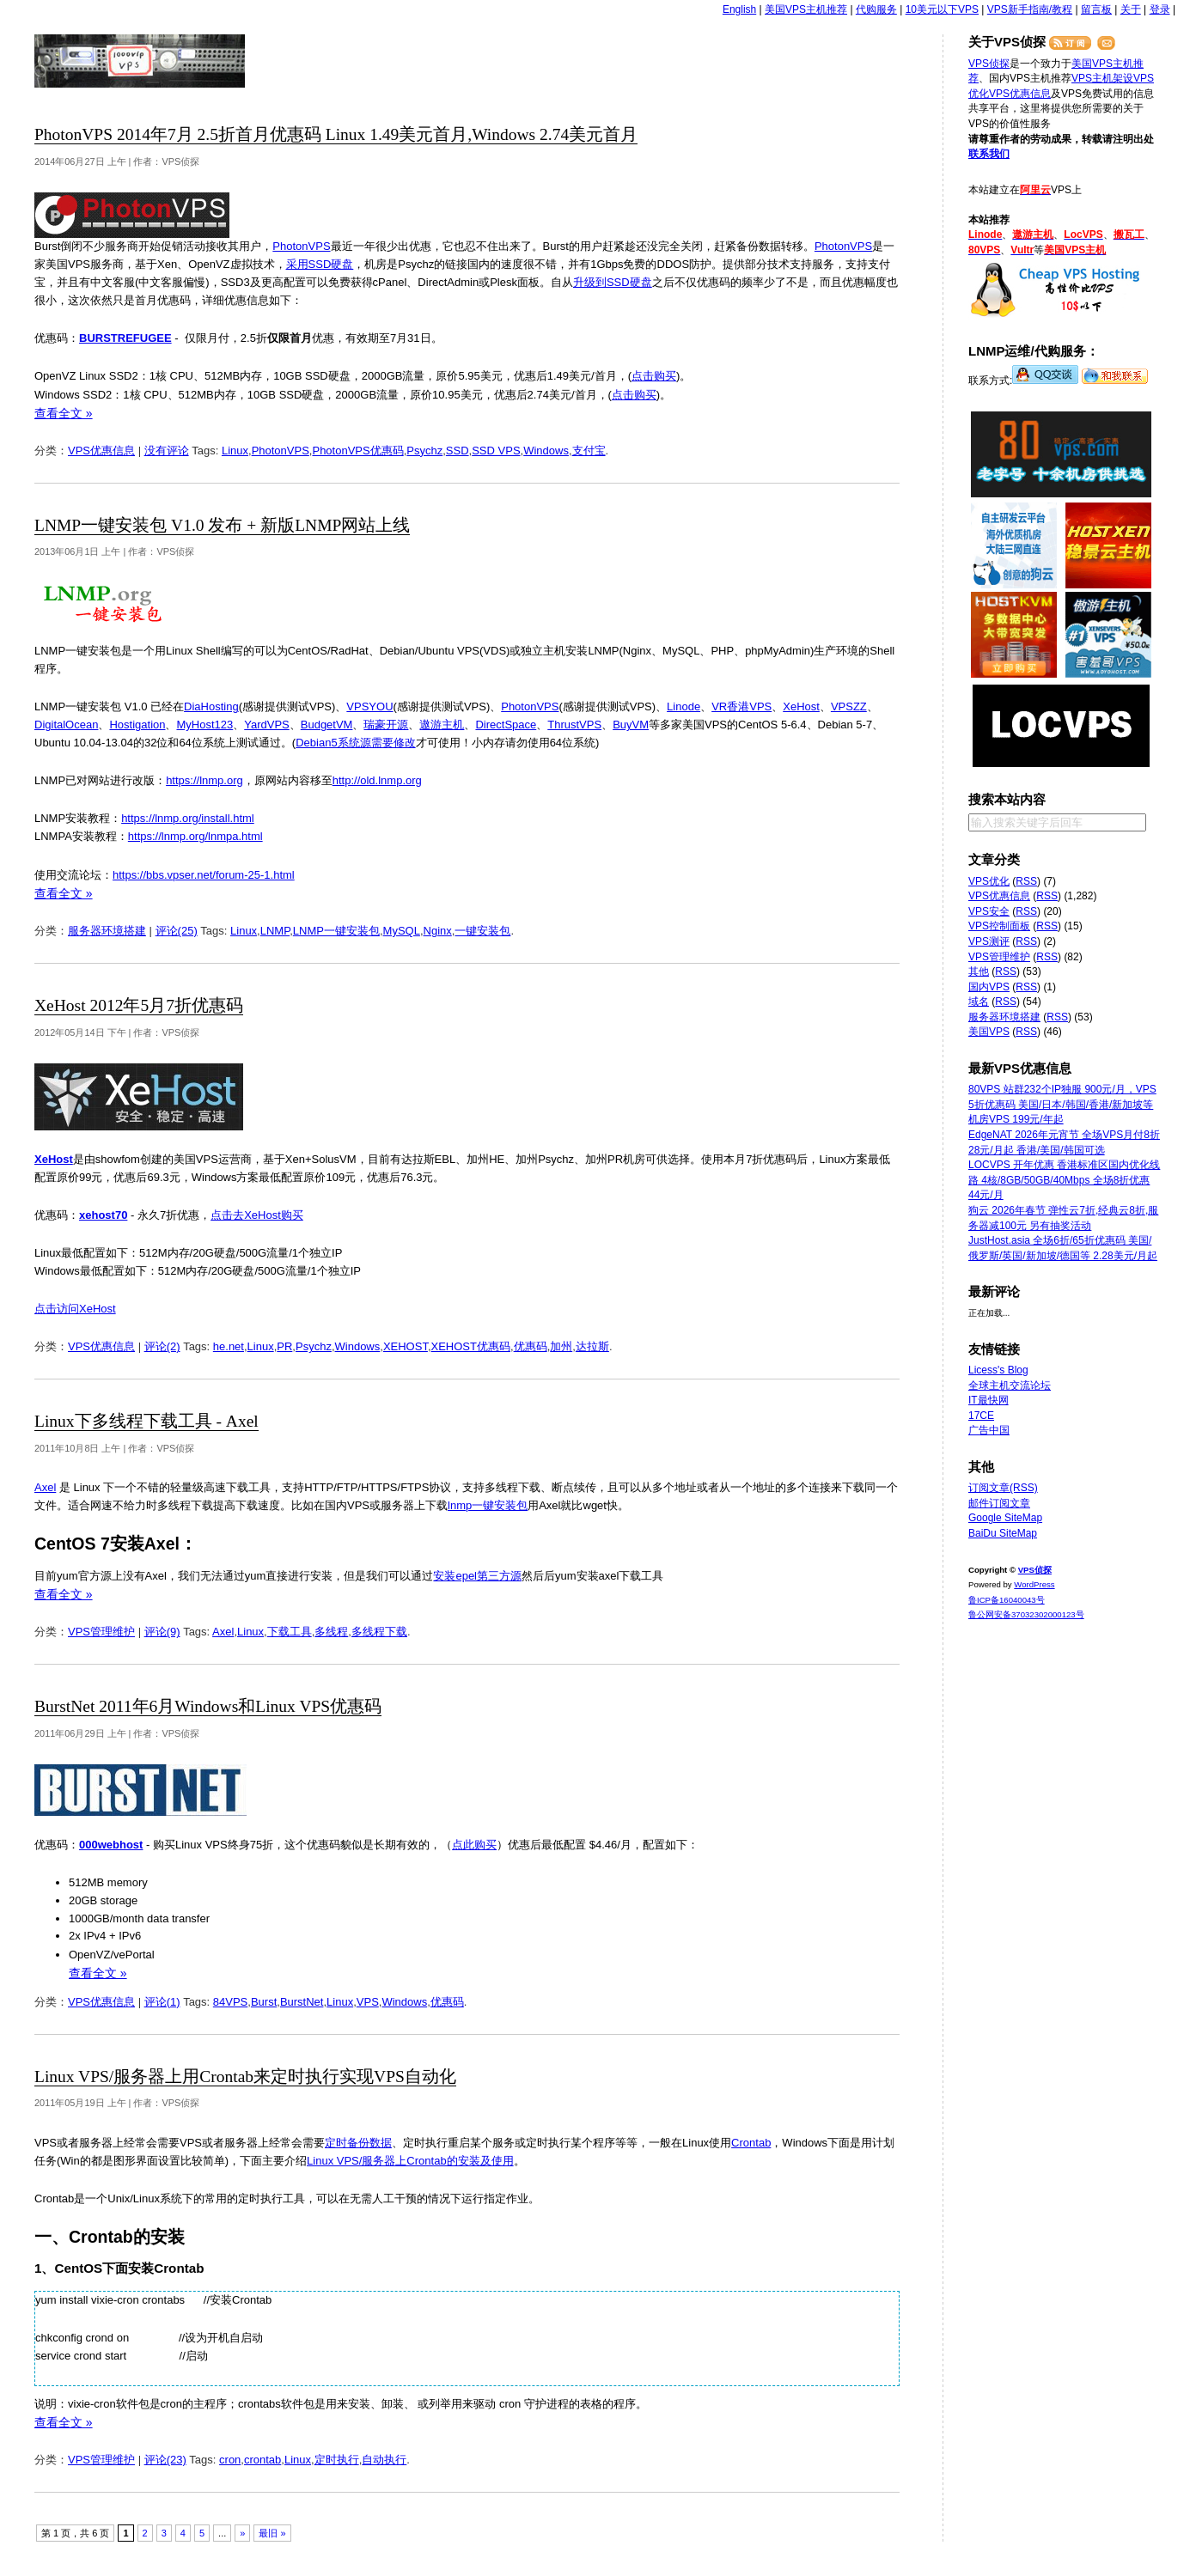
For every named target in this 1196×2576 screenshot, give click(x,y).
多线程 (331, 1631)
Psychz (424, 450)
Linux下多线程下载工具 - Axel (146, 1421)
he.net (228, 1346)
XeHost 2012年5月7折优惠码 (138, 1005)
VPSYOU (369, 706)
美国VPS (989, 1032)
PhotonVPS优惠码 (357, 450)
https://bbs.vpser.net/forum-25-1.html (204, 874)
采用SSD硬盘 (320, 264)
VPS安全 (989, 911)
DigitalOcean (66, 724)
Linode (683, 706)
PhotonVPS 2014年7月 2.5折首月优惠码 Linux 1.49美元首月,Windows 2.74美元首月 (336, 134)
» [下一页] (242, 2533)
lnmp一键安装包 (488, 1505)
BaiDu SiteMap (1002, 1533)
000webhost (111, 1844)
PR (284, 1346)
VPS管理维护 (101, 1631)
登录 (1160, 9)
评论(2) (162, 1346)
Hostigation (137, 724)
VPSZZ (849, 706)
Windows (546, 450)
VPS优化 (989, 881)
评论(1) (162, 2001)
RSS (1026, 881)
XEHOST (405, 1346)
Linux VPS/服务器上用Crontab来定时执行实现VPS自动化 (245, 2076)
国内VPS (989, 987)
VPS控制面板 (999, 926)
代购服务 (876, 9)
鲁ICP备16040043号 (1006, 1600)
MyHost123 (204, 724)
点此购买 (474, 1844)
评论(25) (177, 930)
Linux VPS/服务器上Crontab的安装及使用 (410, 2160)
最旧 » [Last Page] (272, 2533)
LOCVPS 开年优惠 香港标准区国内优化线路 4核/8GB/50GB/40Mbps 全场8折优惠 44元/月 (1064, 1180)
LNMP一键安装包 (336, 930)
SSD (457, 450)
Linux (235, 450)
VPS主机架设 (1102, 78)
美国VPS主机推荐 (806, 9)
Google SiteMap (1005, 1518)
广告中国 (989, 1430)
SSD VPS (496, 450)
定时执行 (336, 2459)
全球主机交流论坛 (1009, 1385)
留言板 (1096, 9)
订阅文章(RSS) (1003, 1488)
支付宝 (589, 450)
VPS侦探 (140, 61)
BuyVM (631, 724)
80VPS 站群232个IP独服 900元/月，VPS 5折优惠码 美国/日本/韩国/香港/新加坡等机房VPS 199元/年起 (1062, 1104)
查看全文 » (63, 413)
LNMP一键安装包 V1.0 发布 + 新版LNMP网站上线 (222, 525)
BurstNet (302, 2001)
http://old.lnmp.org (377, 780)
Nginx (438, 930)
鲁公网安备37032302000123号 (1026, 1614)
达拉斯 (592, 1346)
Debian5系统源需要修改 (355, 742)
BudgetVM (327, 724)
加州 (561, 1346)
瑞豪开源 (385, 724)
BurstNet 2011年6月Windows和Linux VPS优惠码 (207, 1706)
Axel (45, 1487)
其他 (978, 971)
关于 (1130, 9)
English (739, 9)
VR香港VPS (741, 706)
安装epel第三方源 (477, 1575)
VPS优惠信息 (101, 450)
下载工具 (289, 1631)
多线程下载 (379, 1631)
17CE (981, 1416)
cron (230, 2459)
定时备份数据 (358, 2142)
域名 (978, 1002)
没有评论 (166, 450)
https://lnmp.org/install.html (187, 818)
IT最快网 (988, 1400)
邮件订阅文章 (999, 1503)
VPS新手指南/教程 (1029, 9)
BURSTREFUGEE (125, 338)
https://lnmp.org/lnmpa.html (195, 836)
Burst (264, 2001)
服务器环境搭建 (107, 930)
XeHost (801, 706)
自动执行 (384, 2459)
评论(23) (165, 2459)
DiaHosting (211, 706)
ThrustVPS (574, 724)
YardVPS (267, 724)
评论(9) (162, 1631)
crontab (262, 2459)
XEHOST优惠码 (470, 1346)
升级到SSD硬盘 (612, 282)
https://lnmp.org (204, 780)
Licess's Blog (998, 1370)
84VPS (230, 2001)
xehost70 (103, 1215)
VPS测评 (989, 941)
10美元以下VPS (942, 9)
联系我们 (989, 154)
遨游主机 (441, 724)
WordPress (1034, 1584)
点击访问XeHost (75, 1308)
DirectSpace (505, 724)
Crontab (751, 2142)
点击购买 (654, 375)
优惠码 (530, 1346)
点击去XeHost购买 (257, 1215)
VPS (368, 2001)
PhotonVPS (301, 246)
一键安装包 (482, 930)
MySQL (401, 930)
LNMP (275, 930)
